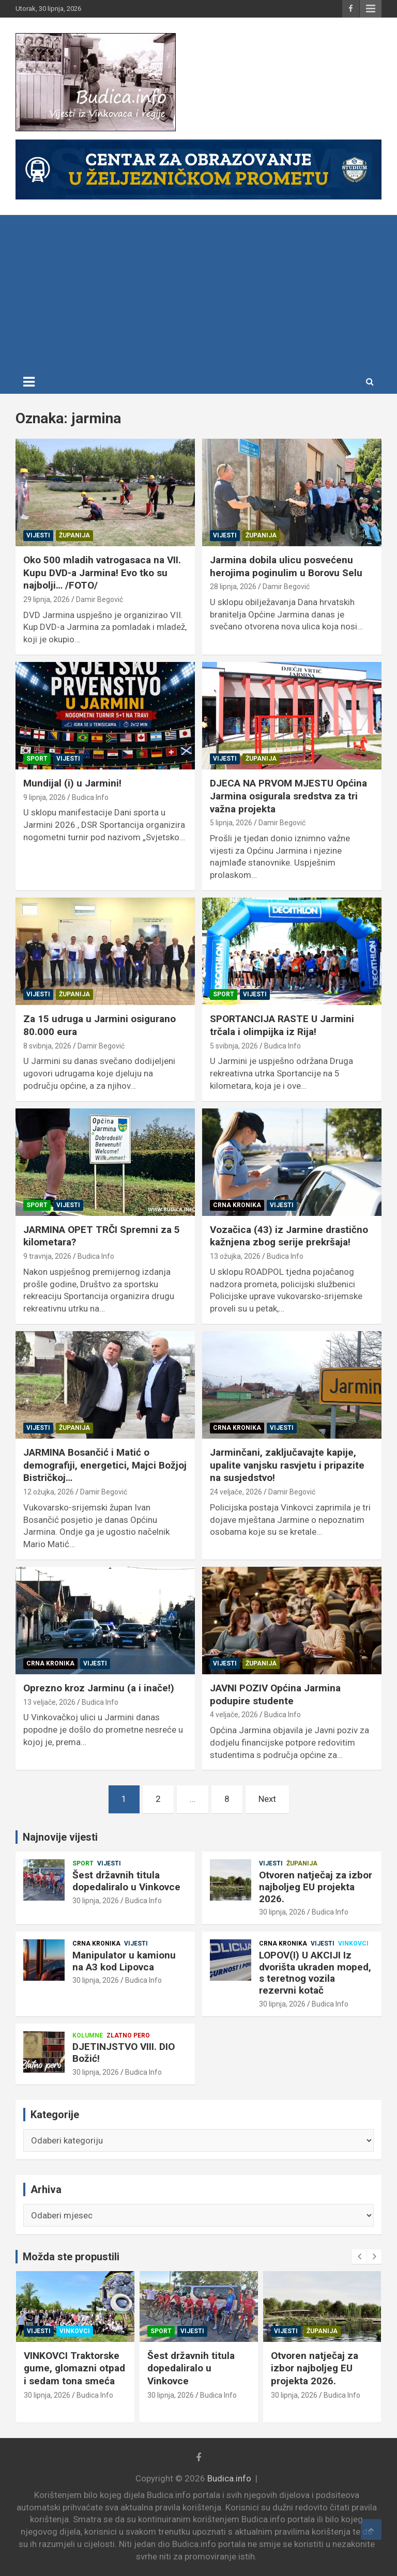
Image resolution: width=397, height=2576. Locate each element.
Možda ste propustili (71, 2256)
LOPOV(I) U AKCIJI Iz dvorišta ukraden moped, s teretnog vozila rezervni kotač (315, 1972)
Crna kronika (237, 1205)
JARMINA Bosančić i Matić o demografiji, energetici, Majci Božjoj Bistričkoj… (105, 1465)
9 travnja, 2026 (47, 1256)
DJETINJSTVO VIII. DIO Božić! (123, 2052)
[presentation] (359, 2256)
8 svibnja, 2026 (47, 1046)
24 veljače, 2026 (236, 1492)
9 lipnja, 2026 (44, 797)
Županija (74, 535)
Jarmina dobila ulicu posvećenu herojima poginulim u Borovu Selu (286, 566)
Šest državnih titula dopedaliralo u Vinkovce (126, 1881)
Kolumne (87, 2035)
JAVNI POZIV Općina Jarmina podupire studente (275, 1694)
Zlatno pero (128, 2035)
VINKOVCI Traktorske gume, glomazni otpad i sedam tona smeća (198, 2368)
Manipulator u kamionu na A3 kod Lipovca (124, 1961)
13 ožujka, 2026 (235, 1256)
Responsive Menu (370, 9)
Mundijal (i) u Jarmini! (72, 783)
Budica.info (229, 2478)
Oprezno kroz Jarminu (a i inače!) (98, 1688)
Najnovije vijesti (60, 1837)
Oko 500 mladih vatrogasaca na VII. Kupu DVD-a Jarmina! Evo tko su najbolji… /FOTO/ (102, 572)
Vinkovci (353, 1943)
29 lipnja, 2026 (46, 599)
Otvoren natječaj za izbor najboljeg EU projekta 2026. (315, 1887)
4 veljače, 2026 (234, 1714)
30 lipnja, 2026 (95, 1900)
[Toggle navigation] (29, 382)
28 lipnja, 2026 (233, 586)
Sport (37, 758)
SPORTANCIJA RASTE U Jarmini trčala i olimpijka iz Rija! (282, 1025)
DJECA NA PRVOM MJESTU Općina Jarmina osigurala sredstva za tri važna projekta (288, 795)
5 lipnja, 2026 (231, 823)
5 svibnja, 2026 (234, 1046)
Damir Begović (99, 599)
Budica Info (90, 797)
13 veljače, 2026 (49, 1702)
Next (267, 1799)
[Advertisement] (198, 292)
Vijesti (38, 535)
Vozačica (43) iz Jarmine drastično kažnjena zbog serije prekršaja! (289, 1236)
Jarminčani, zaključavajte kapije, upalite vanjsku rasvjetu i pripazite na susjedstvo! (287, 1465)
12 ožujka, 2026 (48, 1492)
